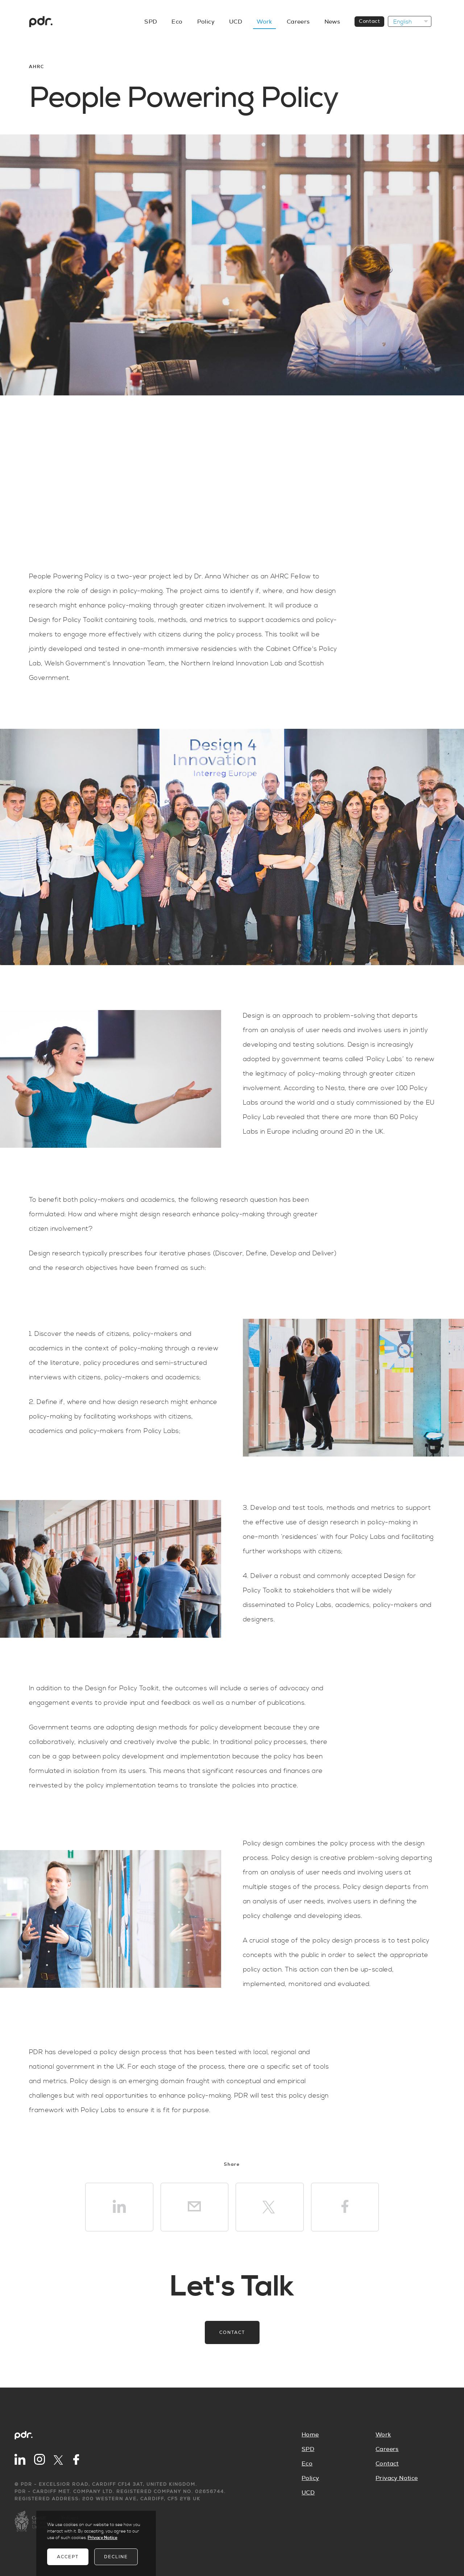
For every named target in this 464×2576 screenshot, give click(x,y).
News (332, 22)
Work (264, 22)
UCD (235, 22)
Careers (298, 22)
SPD (150, 22)
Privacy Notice (397, 2478)
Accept (68, 2557)
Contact (369, 21)
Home (310, 2435)
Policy (206, 22)
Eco (176, 22)
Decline (116, 2557)
